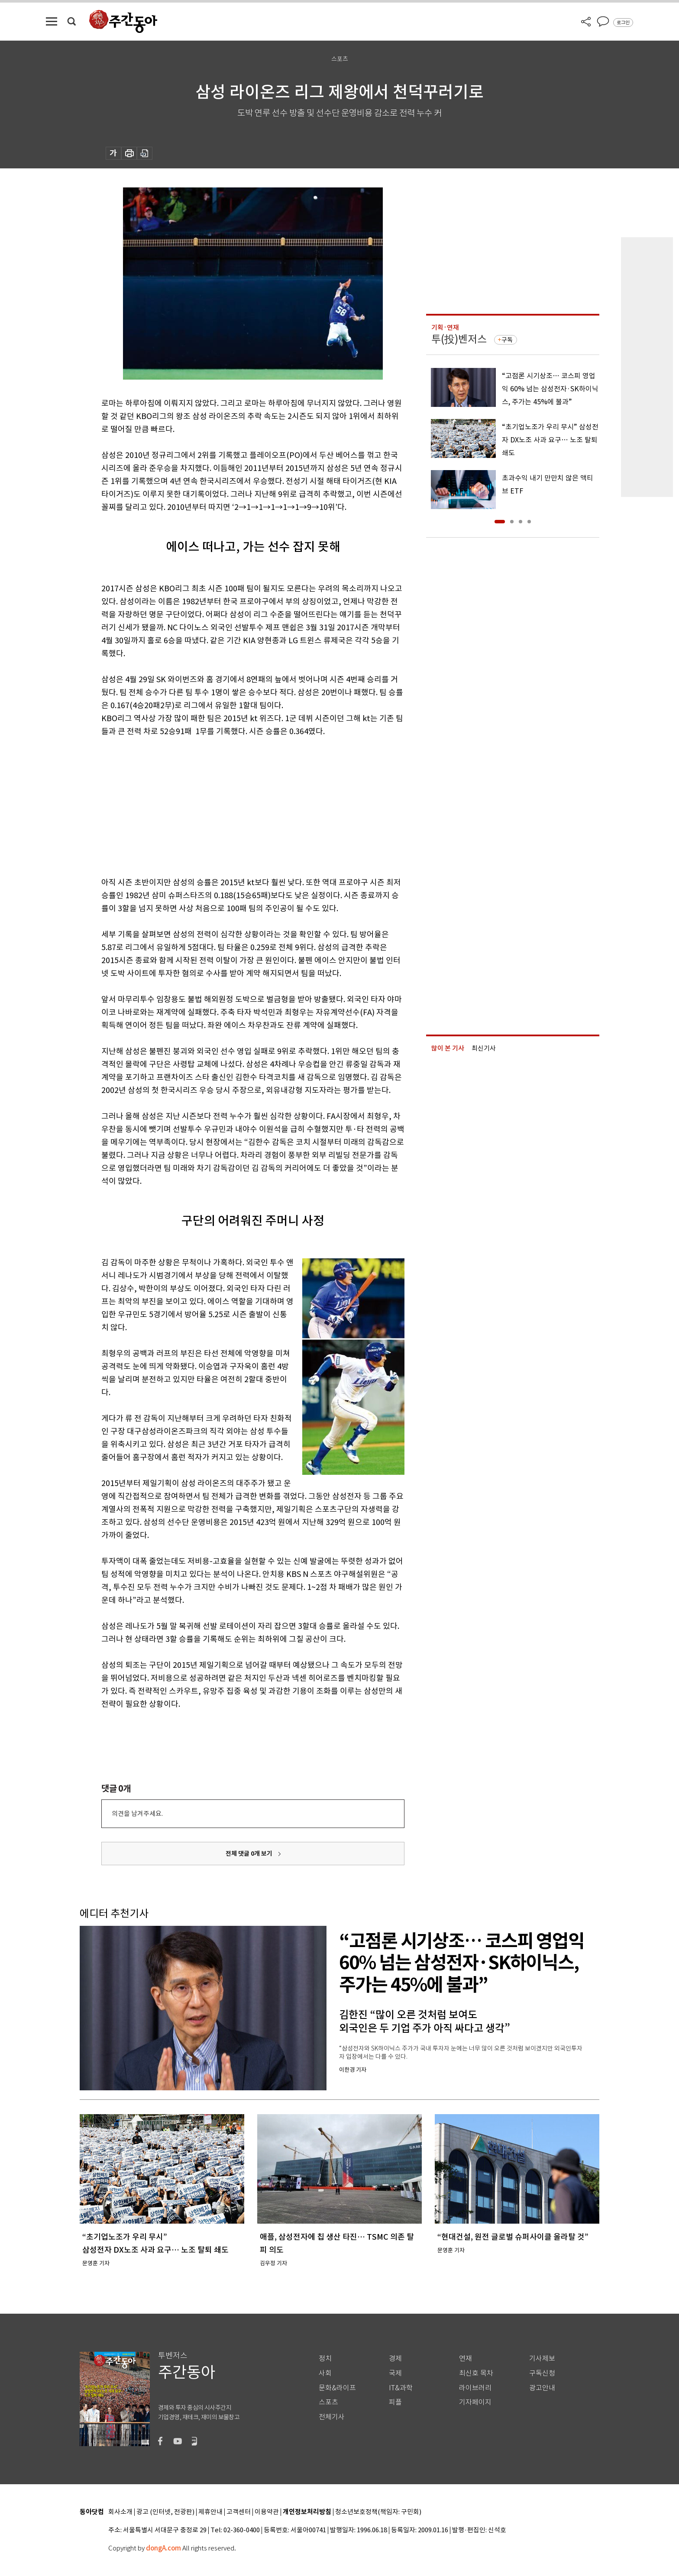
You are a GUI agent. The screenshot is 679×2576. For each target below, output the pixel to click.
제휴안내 (210, 2512)
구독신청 (542, 2373)
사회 (325, 2373)
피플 (395, 2402)
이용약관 (267, 2512)
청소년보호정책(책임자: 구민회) (378, 2512)
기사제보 (542, 2358)
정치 (325, 2358)
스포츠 (328, 2402)
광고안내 (542, 2388)
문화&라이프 (337, 2388)
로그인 (623, 22)
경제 (395, 2358)
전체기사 (332, 2417)
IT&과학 (401, 2388)
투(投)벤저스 (459, 339)
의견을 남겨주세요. (137, 1813)
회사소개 (120, 2512)
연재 (465, 2358)
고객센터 (238, 2512)
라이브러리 (475, 2388)
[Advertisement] (231, 805)
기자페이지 (475, 2402)
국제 (395, 2373)
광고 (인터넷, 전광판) (165, 2512)
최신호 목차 (476, 2373)
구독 (507, 340)
